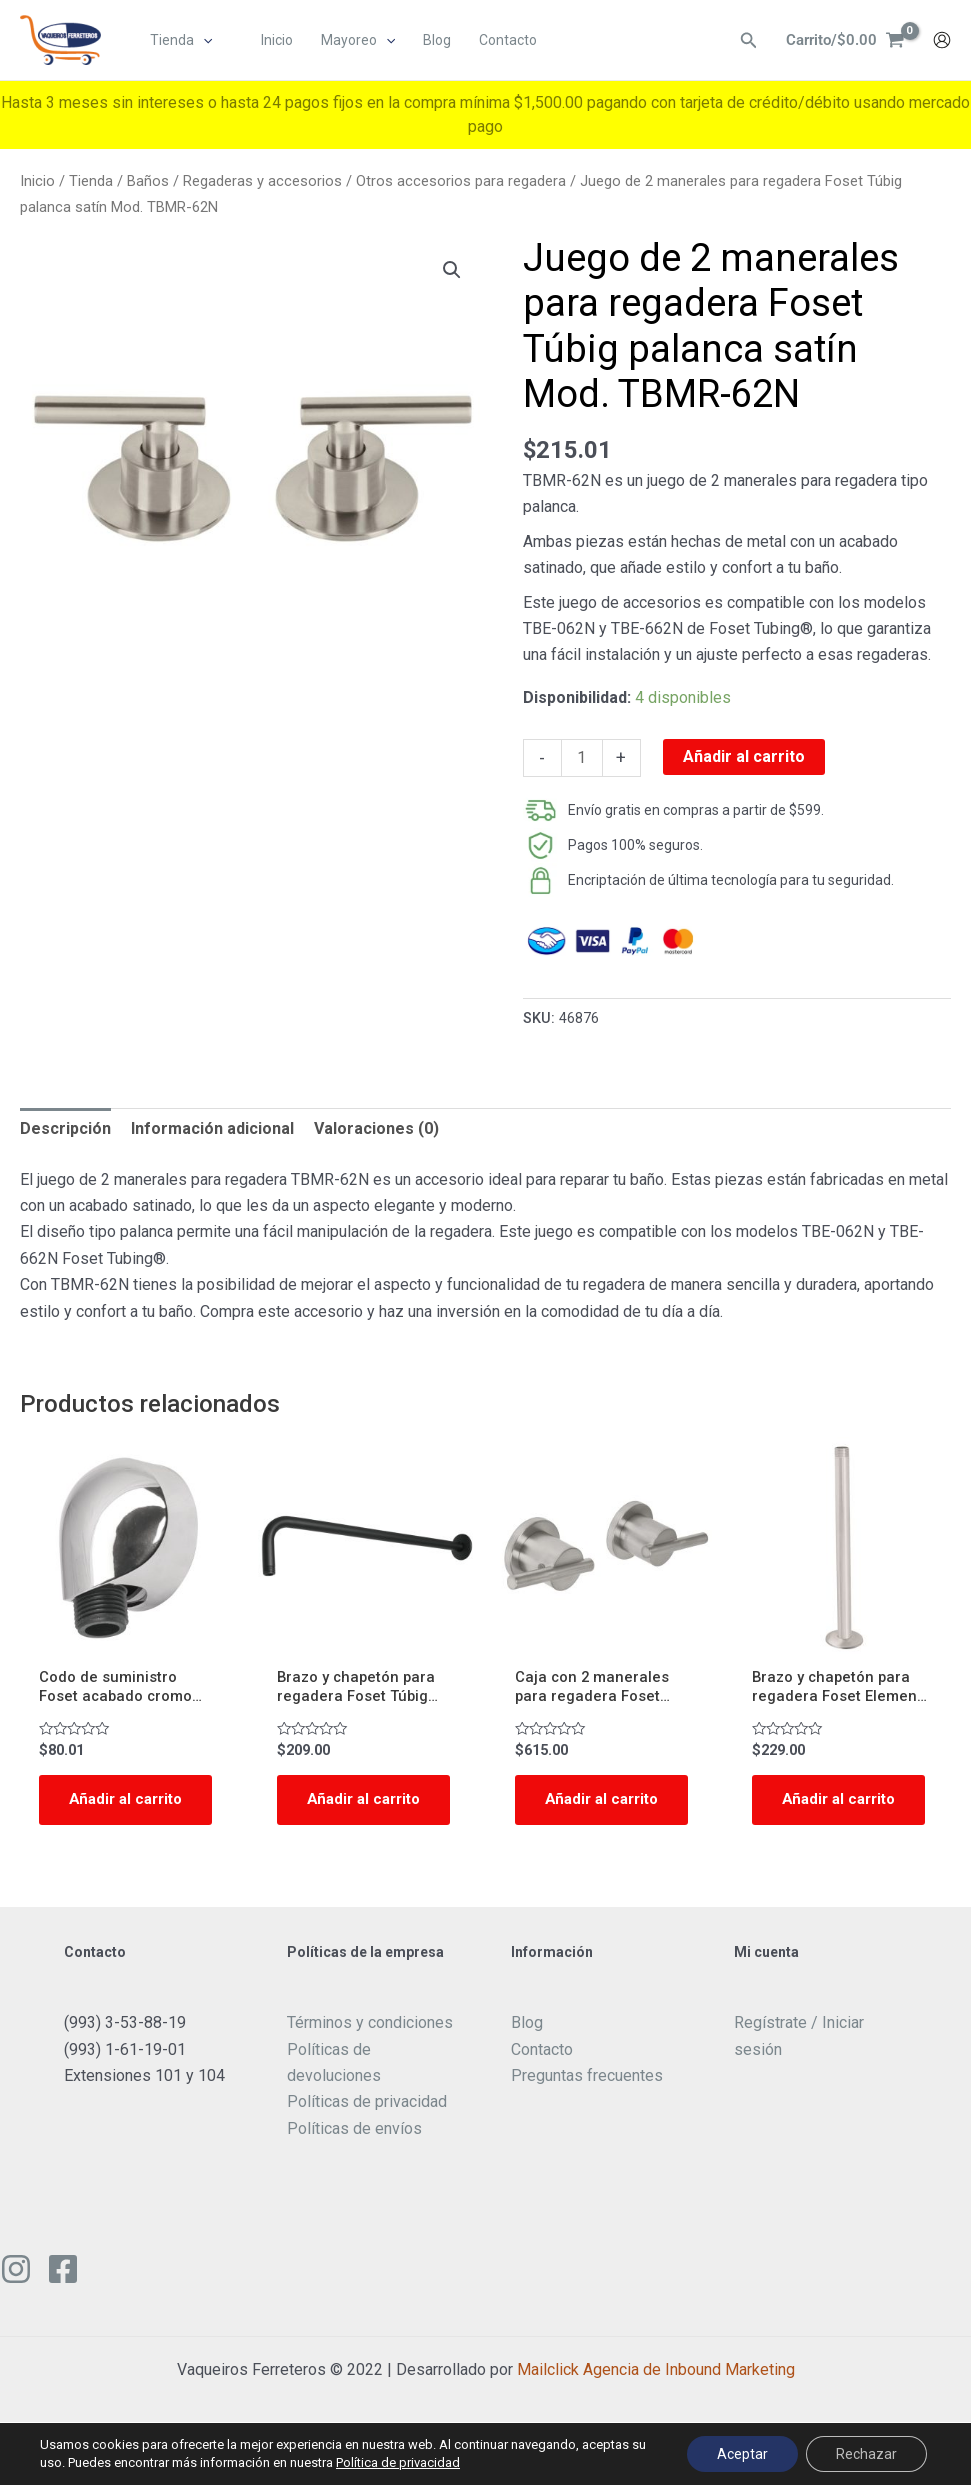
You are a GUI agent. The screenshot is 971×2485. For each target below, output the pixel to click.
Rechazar (866, 2454)
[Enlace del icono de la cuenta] (942, 41)
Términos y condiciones (370, 2050)
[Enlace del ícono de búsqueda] (743, 41)
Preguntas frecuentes (587, 2103)
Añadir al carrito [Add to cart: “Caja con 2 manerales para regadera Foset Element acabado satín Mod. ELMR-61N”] (578, 1815)
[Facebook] (63, 2297)
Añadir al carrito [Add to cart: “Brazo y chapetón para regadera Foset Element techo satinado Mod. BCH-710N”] (815, 1815)
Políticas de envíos (354, 2156)
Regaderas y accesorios (262, 181)
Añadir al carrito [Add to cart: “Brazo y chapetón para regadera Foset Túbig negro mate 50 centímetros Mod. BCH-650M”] (340, 1815)
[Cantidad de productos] (582, 758)
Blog (527, 2050)
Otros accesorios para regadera (461, 181)
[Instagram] (16, 2297)
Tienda (91, 181)
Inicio (37, 181)
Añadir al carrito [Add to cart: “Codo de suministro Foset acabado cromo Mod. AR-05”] (102, 1815)
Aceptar (742, 2454)
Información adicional (212, 1128)
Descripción (65, 1128)
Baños (148, 181)
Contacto (542, 2076)
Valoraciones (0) (376, 1128)
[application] (204, 41)
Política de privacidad (398, 2462)
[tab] (65, 1129)
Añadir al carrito (744, 756)
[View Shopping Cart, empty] (842, 41)
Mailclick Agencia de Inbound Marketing (656, 2397)
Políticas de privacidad (367, 2129)
